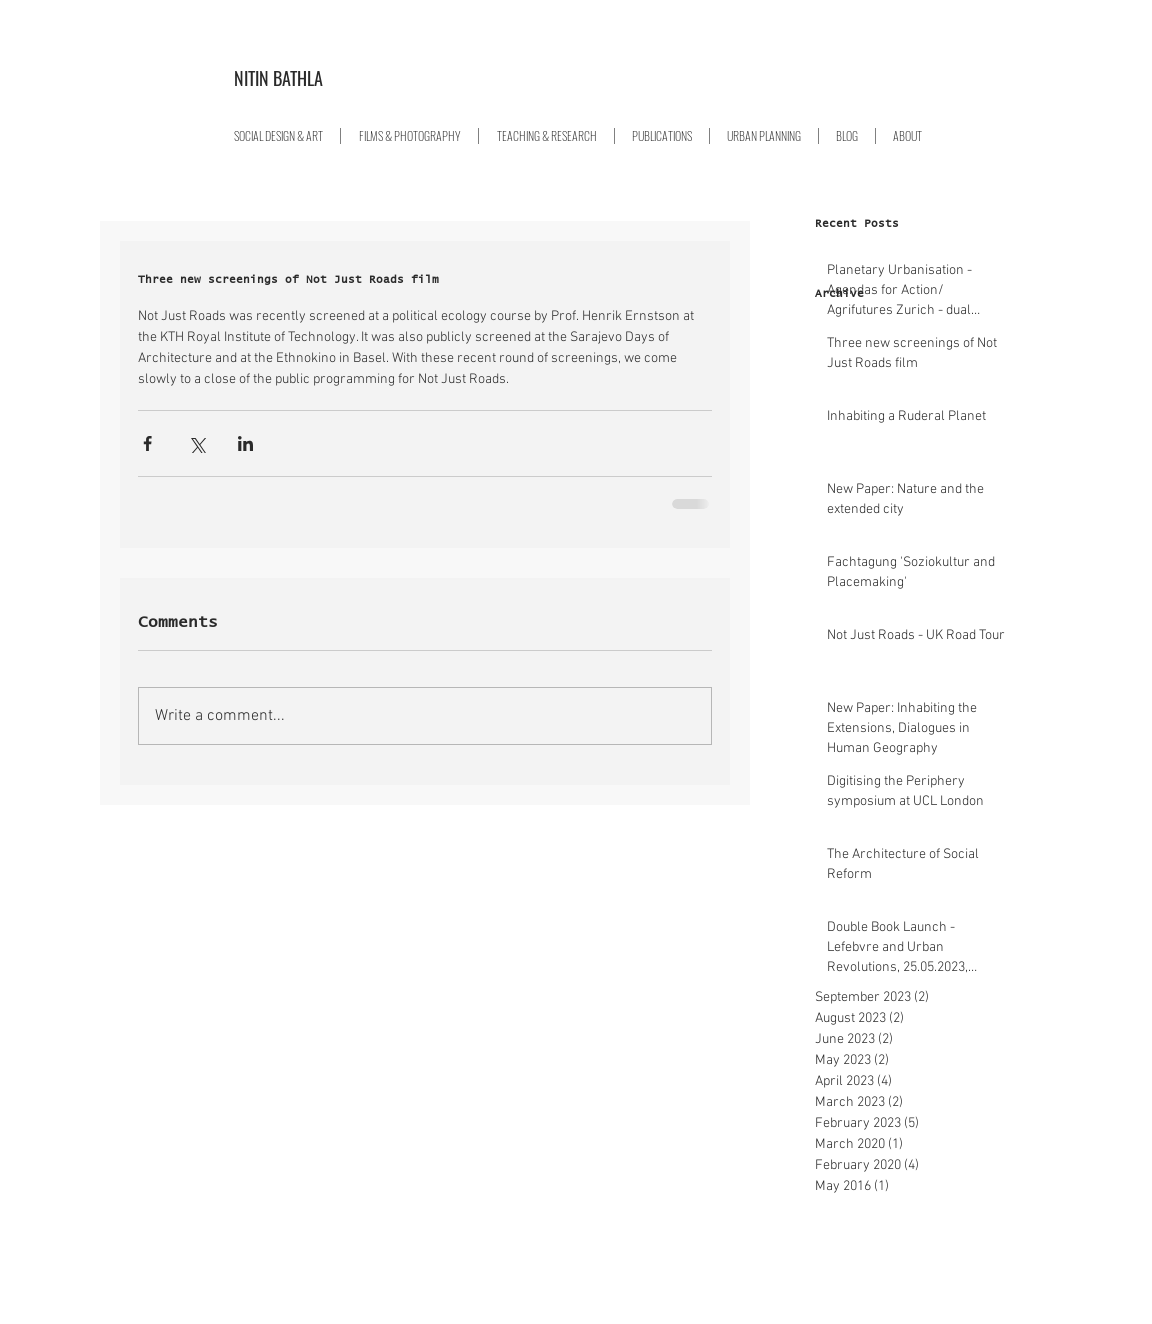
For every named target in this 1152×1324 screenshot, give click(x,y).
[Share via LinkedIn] (245, 443)
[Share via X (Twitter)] (196, 443)
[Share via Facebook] (147, 443)
